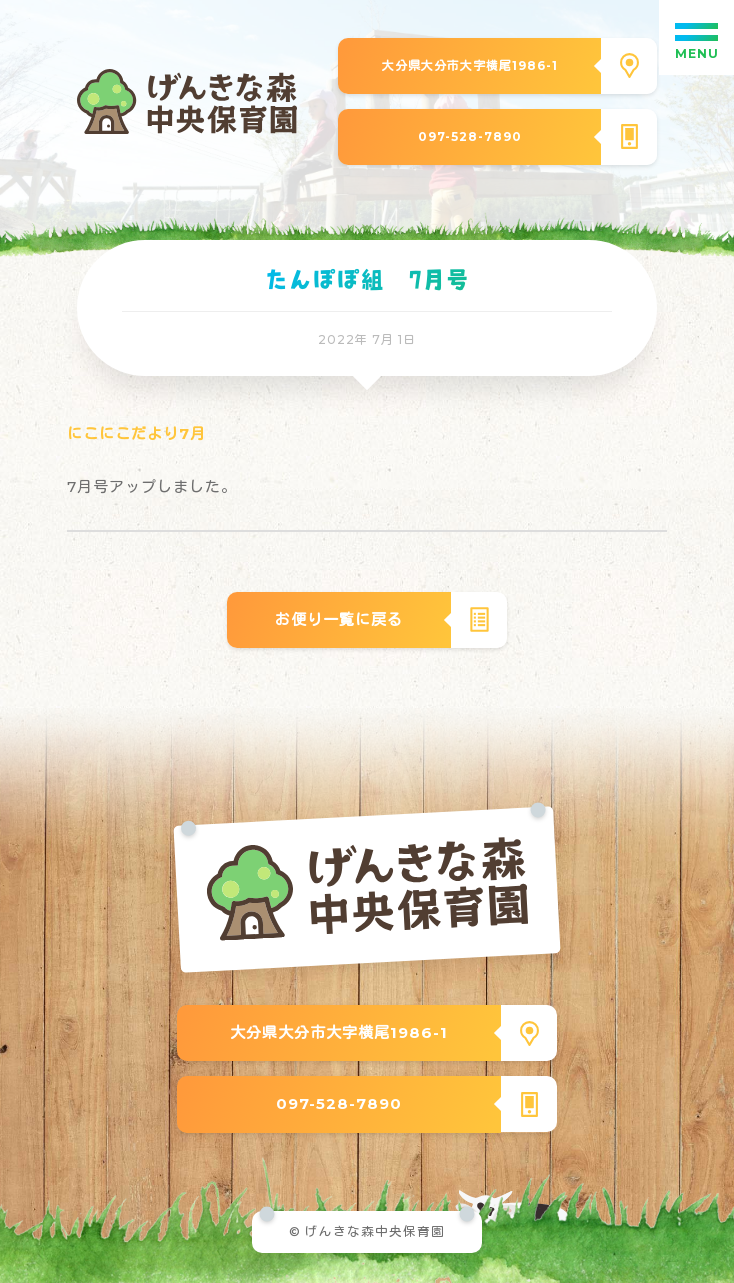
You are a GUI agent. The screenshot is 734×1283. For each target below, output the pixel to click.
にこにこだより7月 (136, 433)
